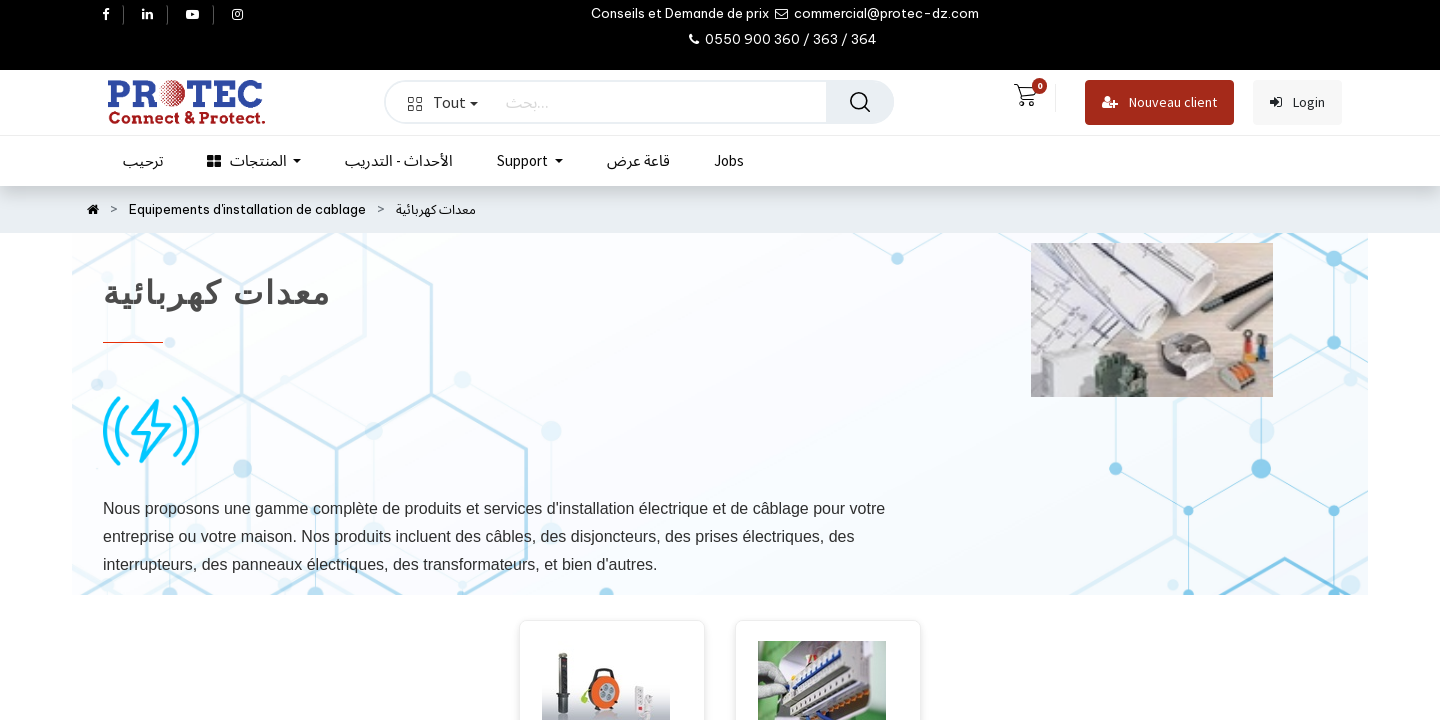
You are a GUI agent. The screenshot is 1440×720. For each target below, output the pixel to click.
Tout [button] (443, 102)
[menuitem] (143, 161)
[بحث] (860, 102)
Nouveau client (1159, 102)
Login (1297, 102)
